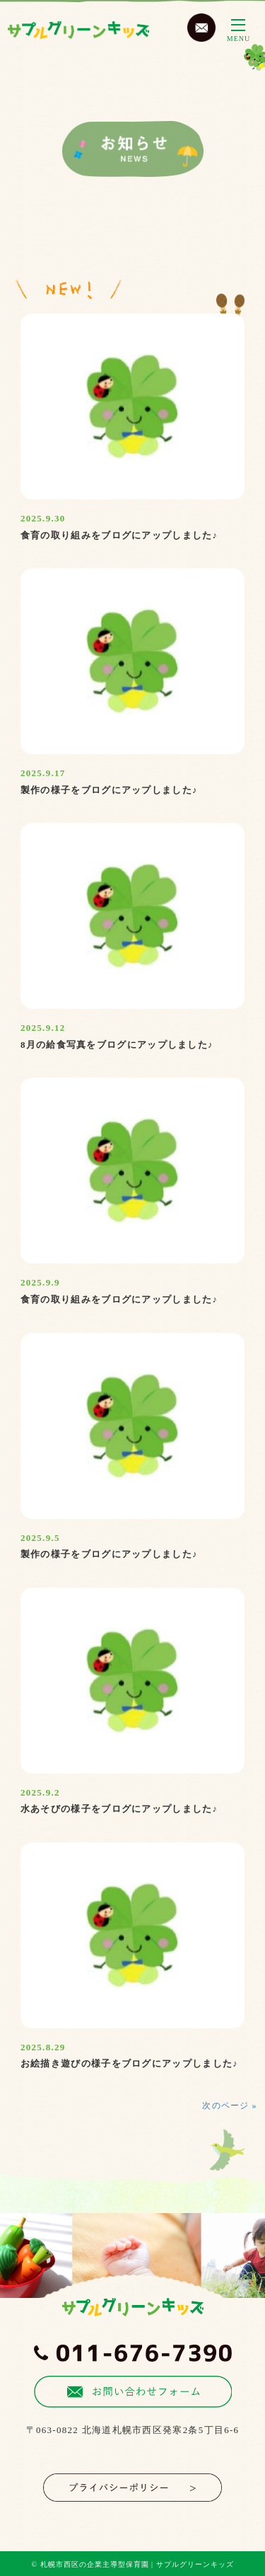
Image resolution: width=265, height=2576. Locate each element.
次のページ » (229, 2105)
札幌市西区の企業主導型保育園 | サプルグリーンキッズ (137, 2564)
